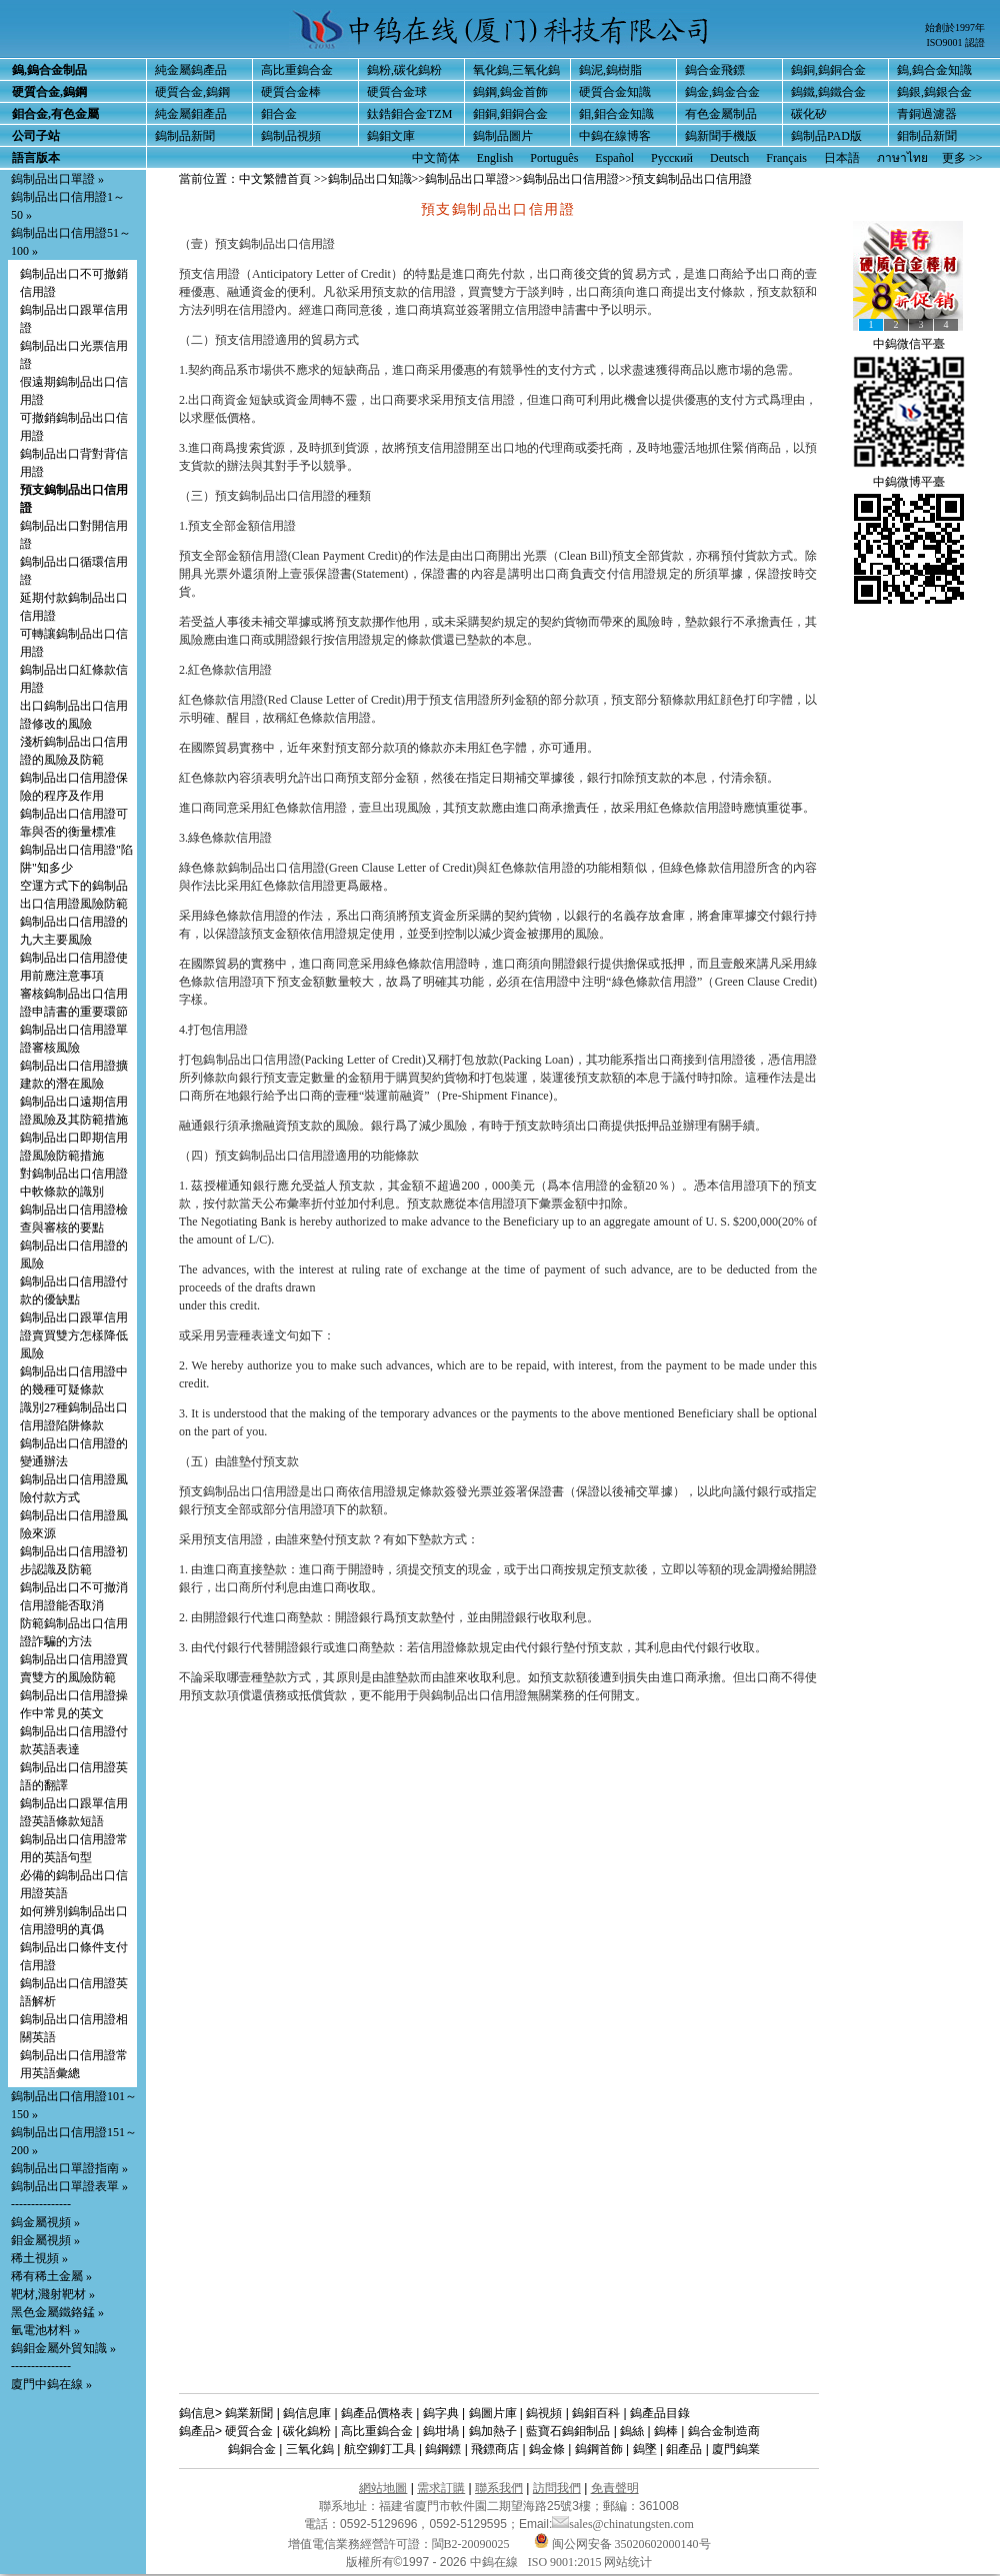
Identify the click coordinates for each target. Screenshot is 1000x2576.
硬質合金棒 (291, 92)
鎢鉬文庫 (391, 136)
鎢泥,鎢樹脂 (610, 70)
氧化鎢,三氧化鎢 (516, 70)
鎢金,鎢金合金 (722, 92)
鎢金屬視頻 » (45, 2222)
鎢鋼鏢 (443, 2449)
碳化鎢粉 (307, 2431)
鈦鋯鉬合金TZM (409, 114)
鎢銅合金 (252, 2449)
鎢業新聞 (249, 2413)
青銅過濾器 (927, 114)
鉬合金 (279, 114)
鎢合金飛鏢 (715, 70)
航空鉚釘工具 (380, 2449)
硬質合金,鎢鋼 (192, 92)
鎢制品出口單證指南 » (69, 2168)
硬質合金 (249, 2431)
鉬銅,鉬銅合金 (510, 114)
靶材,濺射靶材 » (53, 2294)
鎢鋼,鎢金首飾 (510, 92)
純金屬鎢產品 (191, 70)
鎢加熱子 (493, 2431)
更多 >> (962, 158)
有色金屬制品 (721, 114)
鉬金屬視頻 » (45, 2240)
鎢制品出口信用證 (571, 179)
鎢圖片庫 (493, 2413)
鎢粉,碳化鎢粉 (404, 70)
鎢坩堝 (441, 2431)
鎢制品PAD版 (826, 136)
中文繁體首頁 (275, 179)
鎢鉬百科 (596, 2413)
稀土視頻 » (39, 2258)
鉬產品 (684, 2449)
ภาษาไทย (902, 158)
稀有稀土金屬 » (51, 2276)
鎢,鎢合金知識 (934, 70)
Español (614, 158)
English (495, 158)
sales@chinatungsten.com (623, 2524)
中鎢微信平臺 (909, 344)
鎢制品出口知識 (370, 179)
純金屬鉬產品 (191, 114)
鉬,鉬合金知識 (616, 114)
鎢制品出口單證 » (57, 179)
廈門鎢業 (736, 2449)
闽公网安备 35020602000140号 (622, 2544)
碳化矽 (809, 114)
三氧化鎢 (310, 2449)
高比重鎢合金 (297, 70)
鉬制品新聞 (927, 136)
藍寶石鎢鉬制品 (568, 2431)
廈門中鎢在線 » (51, 2384)
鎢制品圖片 (503, 136)
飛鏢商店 (495, 2449)
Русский (672, 158)
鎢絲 (632, 2431)
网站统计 (628, 2562)
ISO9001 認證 (955, 42)
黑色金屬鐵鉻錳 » (57, 2312)
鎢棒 (666, 2431)
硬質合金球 (397, 92)
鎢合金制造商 (724, 2431)
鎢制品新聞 (185, 136)
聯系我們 (499, 2488)
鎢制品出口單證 (467, 179)
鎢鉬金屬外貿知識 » (63, 2348)
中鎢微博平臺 (909, 482)
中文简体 (436, 158)
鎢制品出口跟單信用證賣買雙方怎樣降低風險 (74, 1335)
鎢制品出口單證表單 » (69, 2186)
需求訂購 (441, 2488)
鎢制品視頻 (291, 136)
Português (554, 158)
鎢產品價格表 (377, 2413)
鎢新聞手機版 (721, 136)
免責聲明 (615, 2488)
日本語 (842, 158)
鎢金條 (547, 2449)
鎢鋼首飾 (599, 2449)
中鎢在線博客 (615, 136)
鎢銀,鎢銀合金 (934, 92)
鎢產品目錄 (660, 2413)
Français (786, 158)
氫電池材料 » (45, 2330)
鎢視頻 (544, 2413)
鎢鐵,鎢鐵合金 (828, 92)
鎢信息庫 (307, 2413)
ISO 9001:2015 (566, 2562)
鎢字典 (441, 2413)
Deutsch (729, 158)
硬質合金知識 (615, 92)
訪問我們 (557, 2488)
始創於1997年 (955, 27)
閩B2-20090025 (471, 2544)
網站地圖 (383, 2488)
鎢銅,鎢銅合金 (828, 70)
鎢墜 (645, 2449)
